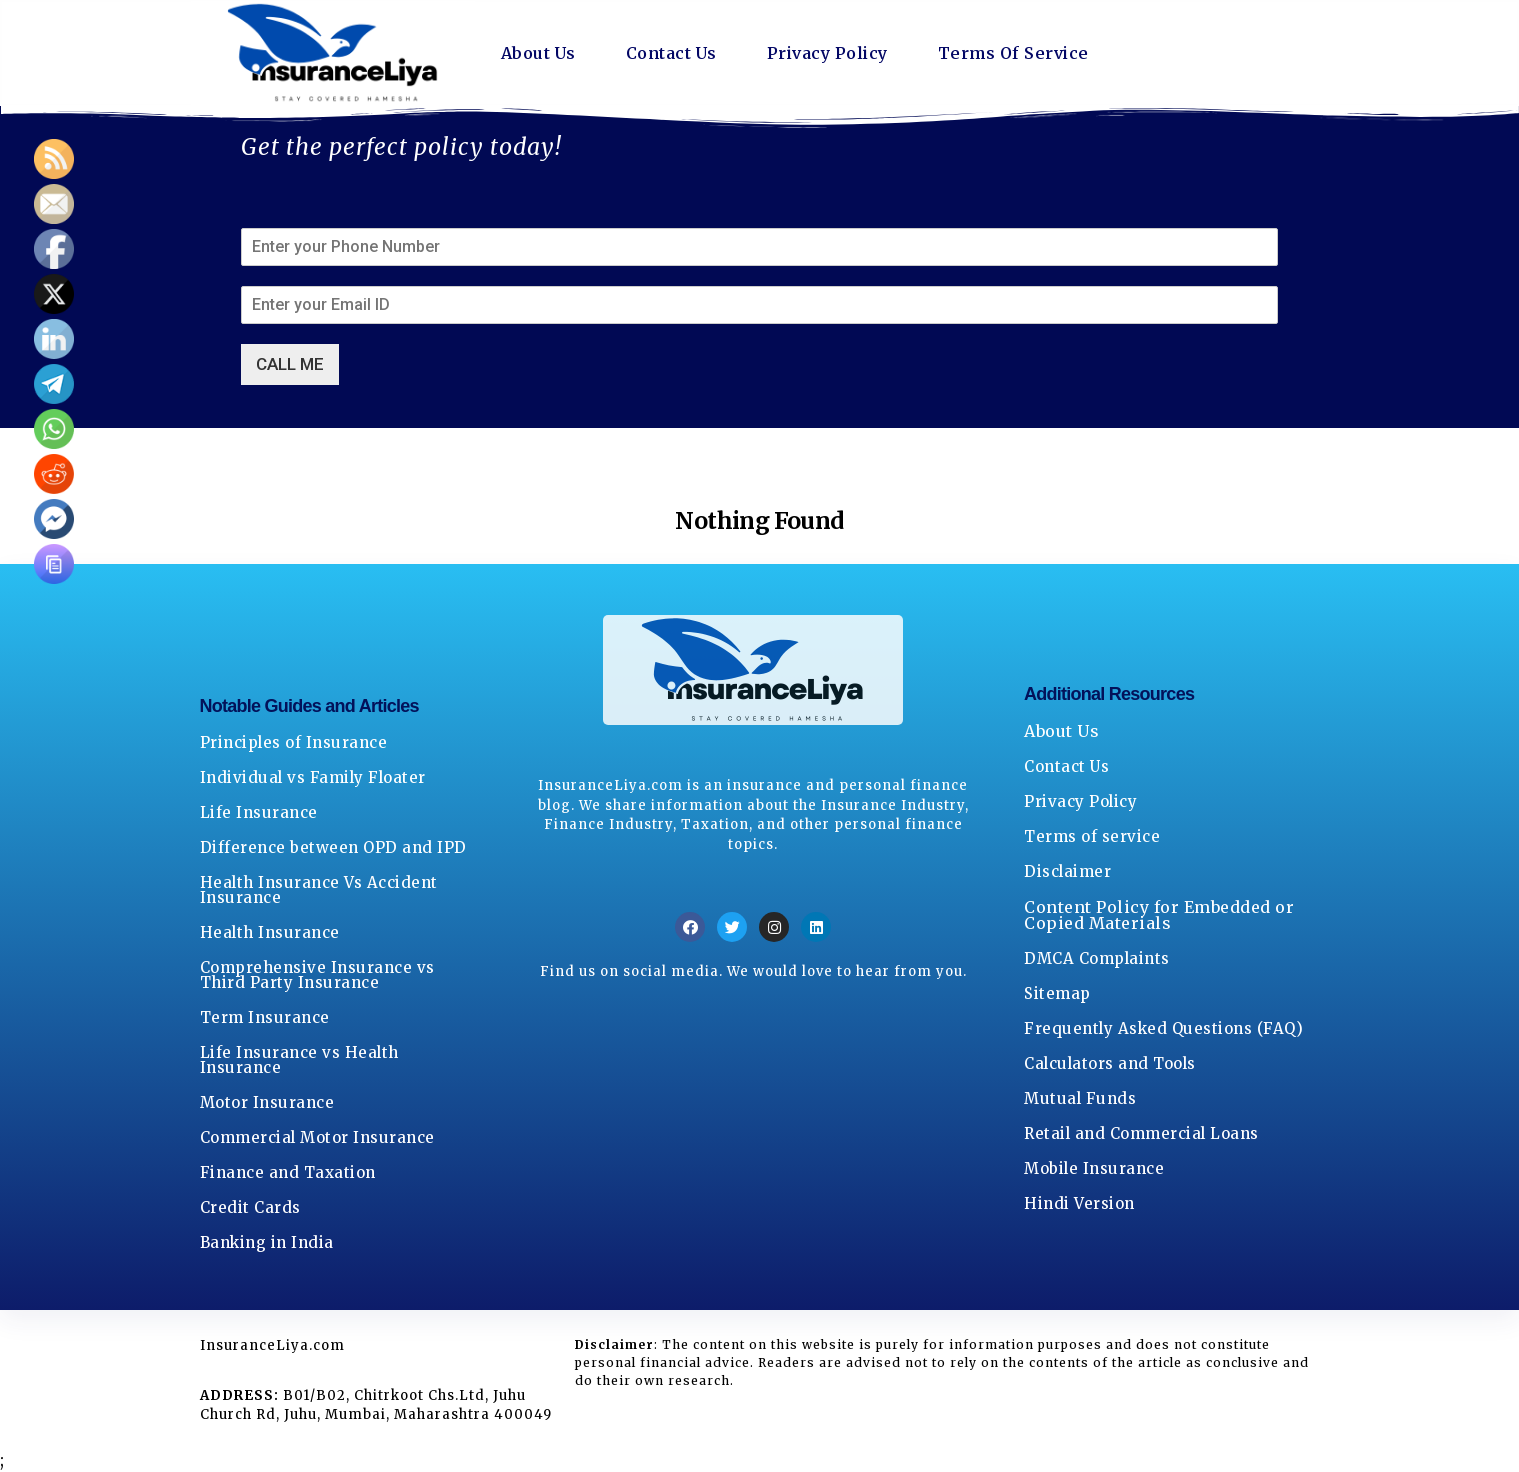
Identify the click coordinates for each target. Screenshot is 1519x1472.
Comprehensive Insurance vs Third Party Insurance (317, 975)
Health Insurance (270, 932)
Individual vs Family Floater (313, 777)
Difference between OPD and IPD (333, 847)
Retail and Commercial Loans (1141, 1133)
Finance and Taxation (288, 1172)
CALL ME (290, 364)
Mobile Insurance (1094, 1168)
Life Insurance (259, 812)
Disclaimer (1067, 871)
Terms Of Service (1013, 53)
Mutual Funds (1080, 1098)
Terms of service (1092, 836)
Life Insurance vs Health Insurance (299, 1060)
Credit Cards (250, 1207)
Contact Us (671, 53)
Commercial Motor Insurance (317, 1137)
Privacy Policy (827, 53)
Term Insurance (265, 1017)
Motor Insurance (267, 1102)
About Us (538, 53)
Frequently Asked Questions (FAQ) (1163, 1028)
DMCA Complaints (1097, 958)
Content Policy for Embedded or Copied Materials (1159, 915)
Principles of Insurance (294, 742)
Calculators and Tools (1110, 1063)
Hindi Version (1079, 1203)
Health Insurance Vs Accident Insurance (319, 890)
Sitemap (1057, 993)
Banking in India (267, 1242)
